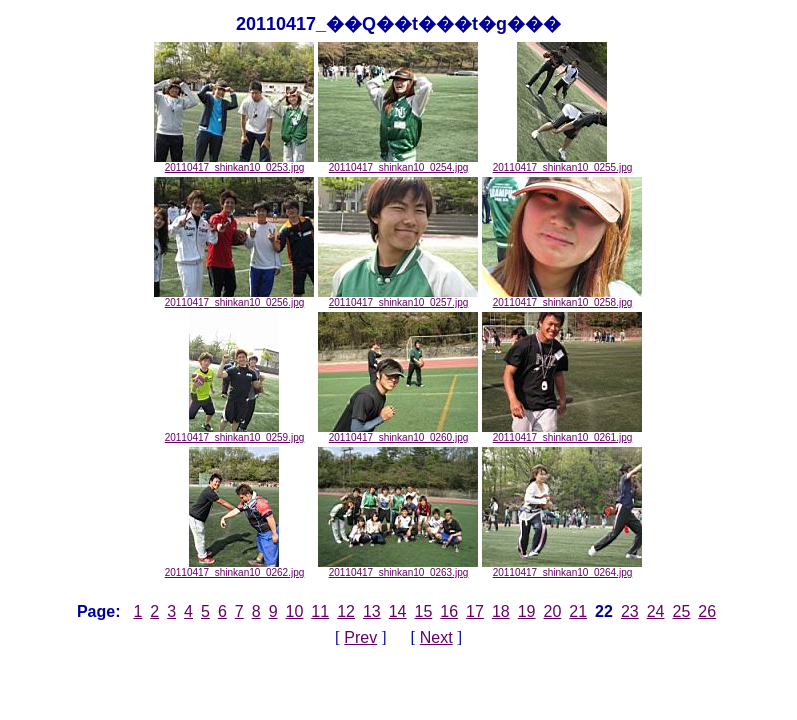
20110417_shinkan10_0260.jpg (398, 433)
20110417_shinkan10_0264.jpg (562, 568)
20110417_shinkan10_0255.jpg (563, 163)
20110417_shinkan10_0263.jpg (398, 568)
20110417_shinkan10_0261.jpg (562, 433)
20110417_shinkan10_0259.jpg (235, 433)
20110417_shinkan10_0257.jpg (398, 298)
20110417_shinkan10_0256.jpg (234, 298)
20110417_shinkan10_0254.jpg (398, 163)
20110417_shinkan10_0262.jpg (235, 568)
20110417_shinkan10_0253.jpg (234, 163)
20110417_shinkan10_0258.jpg (562, 298)
